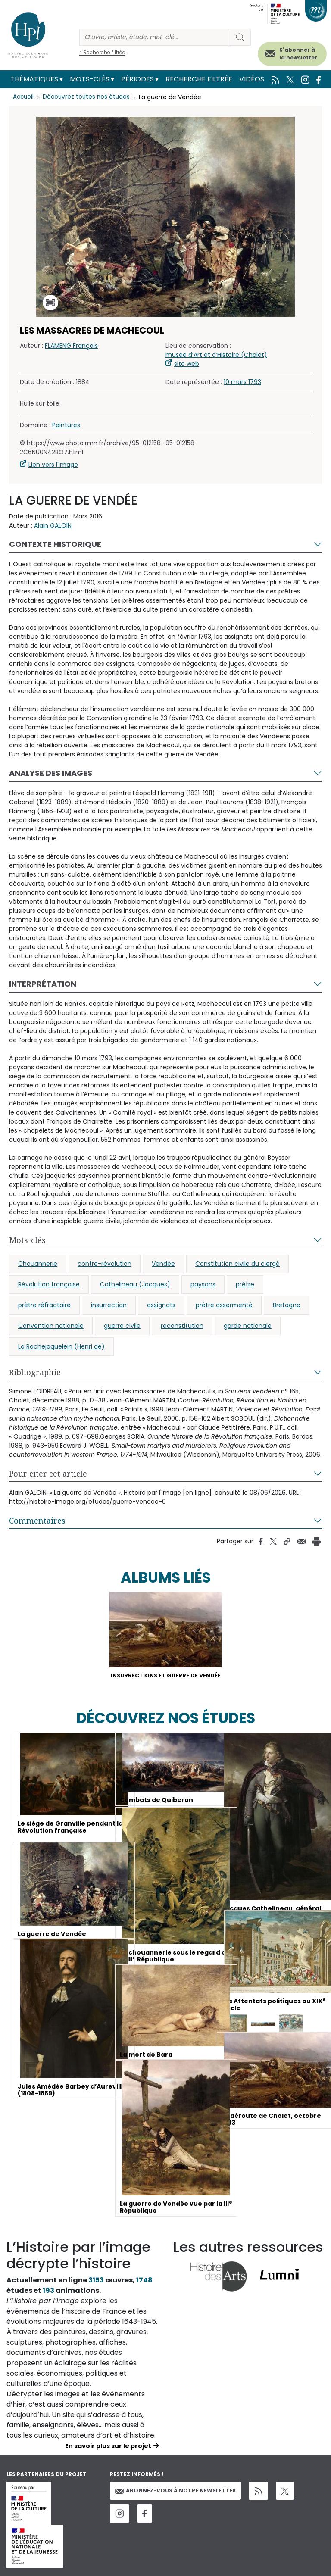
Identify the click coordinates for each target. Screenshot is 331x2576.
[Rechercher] (154, 37)
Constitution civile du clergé (237, 1263)
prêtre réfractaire (44, 1305)
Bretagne (286, 1305)
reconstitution (182, 1325)
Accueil (24, 97)
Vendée (163, 1263)
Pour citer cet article (48, 1473)
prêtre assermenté (224, 1305)
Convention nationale (51, 1325)
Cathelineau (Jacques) (135, 1284)
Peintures (66, 425)
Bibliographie (35, 1372)
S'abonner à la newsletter (298, 53)
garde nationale (248, 1325)
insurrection (109, 1305)
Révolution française (49, 1284)
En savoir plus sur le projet (108, 2447)
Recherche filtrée (199, 79)
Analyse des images (50, 773)
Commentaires (37, 1520)
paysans (202, 1284)
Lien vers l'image (53, 464)
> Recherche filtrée (102, 52)
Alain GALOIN (53, 525)
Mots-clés (89, 79)
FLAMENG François (71, 345)
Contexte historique (55, 544)
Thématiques (34, 79)
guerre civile (122, 1325)
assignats (161, 1305)
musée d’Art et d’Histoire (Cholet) (216, 354)
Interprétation (42, 983)
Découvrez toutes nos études (88, 97)
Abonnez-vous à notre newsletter (175, 2492)
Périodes (137, 79)
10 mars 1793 (242, 382)
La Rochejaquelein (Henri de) (61, 1346)
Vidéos (251, 79)
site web (186, 363)
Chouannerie (37, 1263)
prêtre (245, 1284)
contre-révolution (104, 1263)
